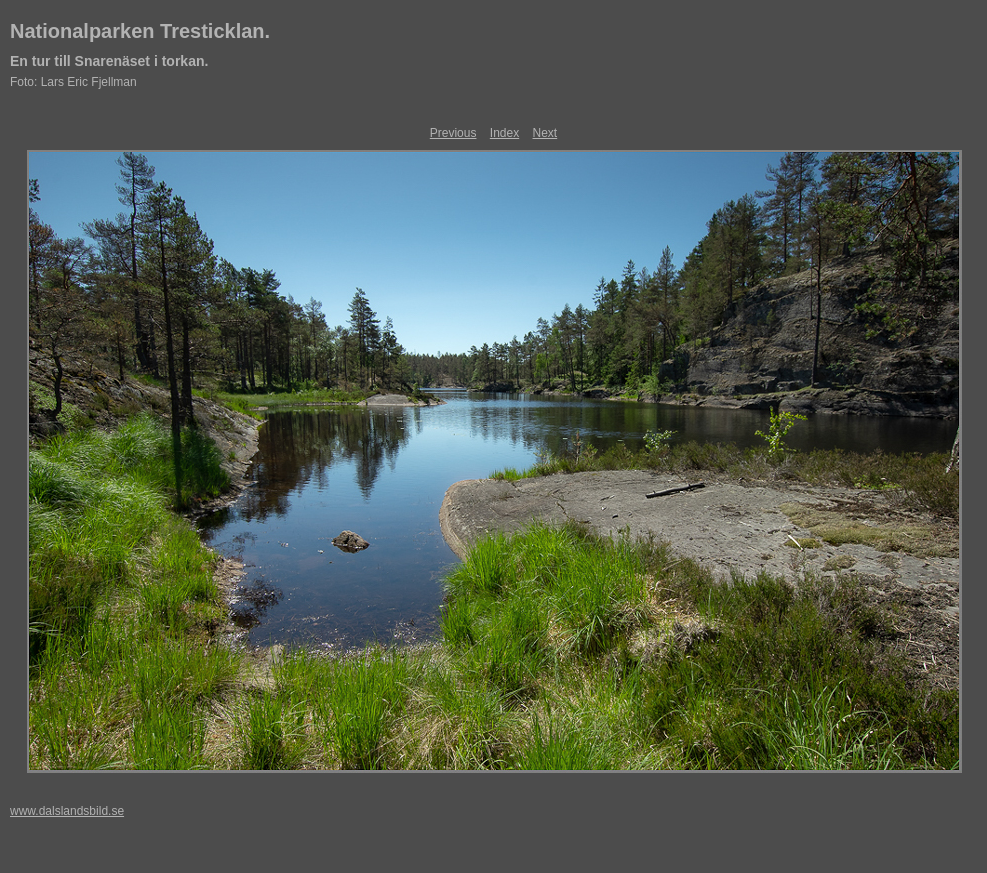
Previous (453, 133)
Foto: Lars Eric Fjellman (73, 82)
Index (504, 133)
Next (545, 133)
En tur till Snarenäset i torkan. (109, 61)
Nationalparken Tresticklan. (140, 31)
